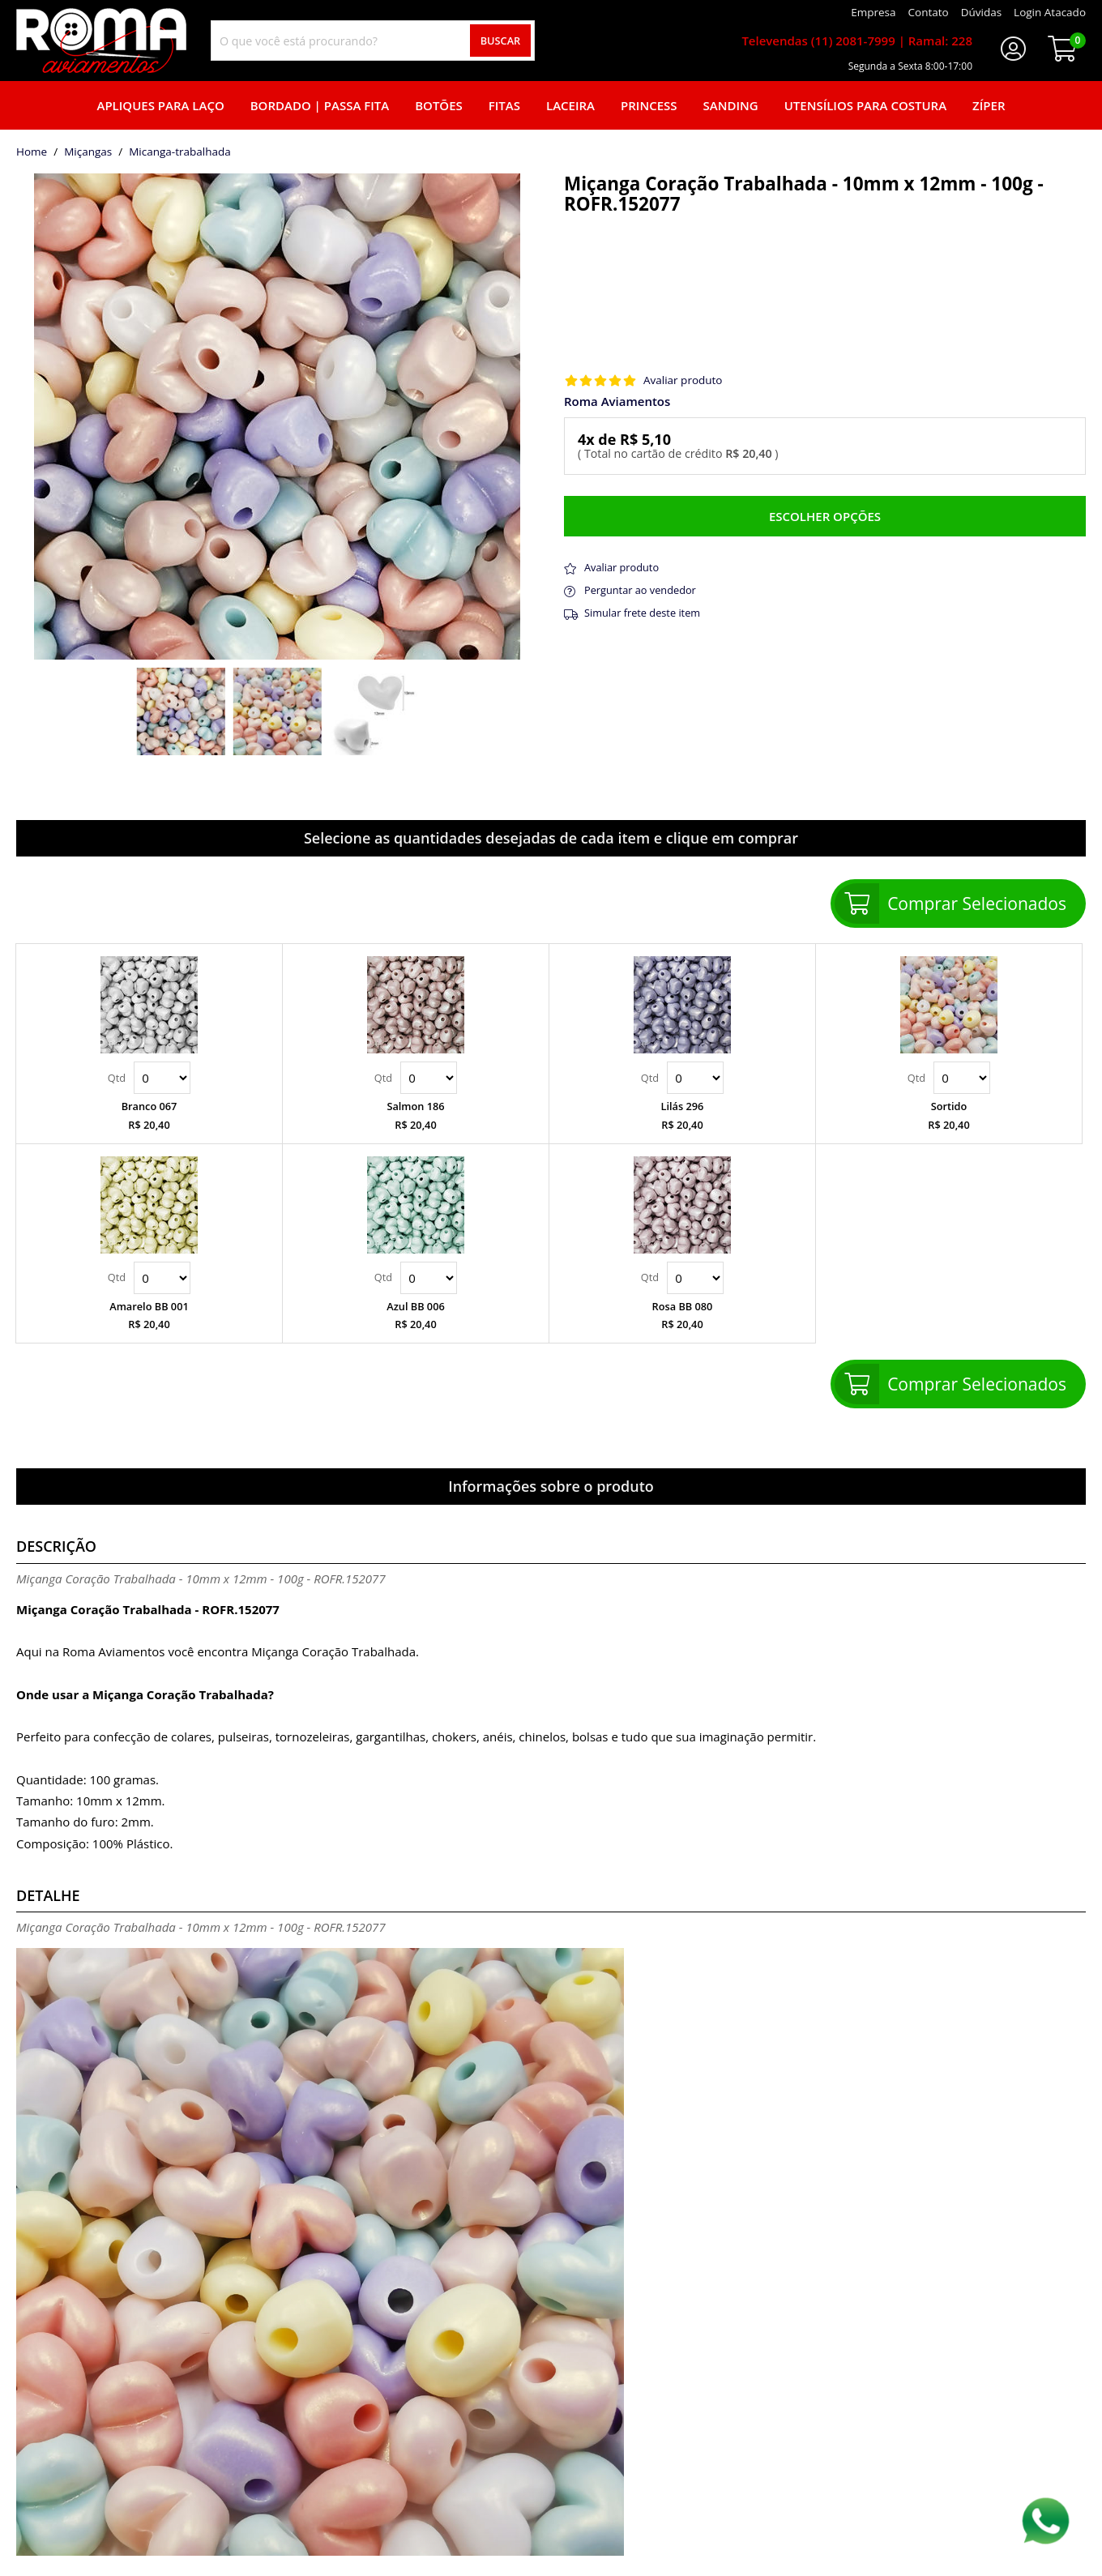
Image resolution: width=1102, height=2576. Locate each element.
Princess (649, 105)
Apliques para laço (160, 105)
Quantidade (162, 1078)
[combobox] (373, 40)
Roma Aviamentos (617, 401)
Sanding (730, 105)
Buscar (501, 40)
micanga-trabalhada (180, 152)
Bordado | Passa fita (319, 105)
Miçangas (88, 152)
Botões (439, 105)
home (31, 152)
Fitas (504, 105)
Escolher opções (825, 516)
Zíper (988, 105)
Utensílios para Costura (865, 105)
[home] (101, 40)
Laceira (570, 105)
